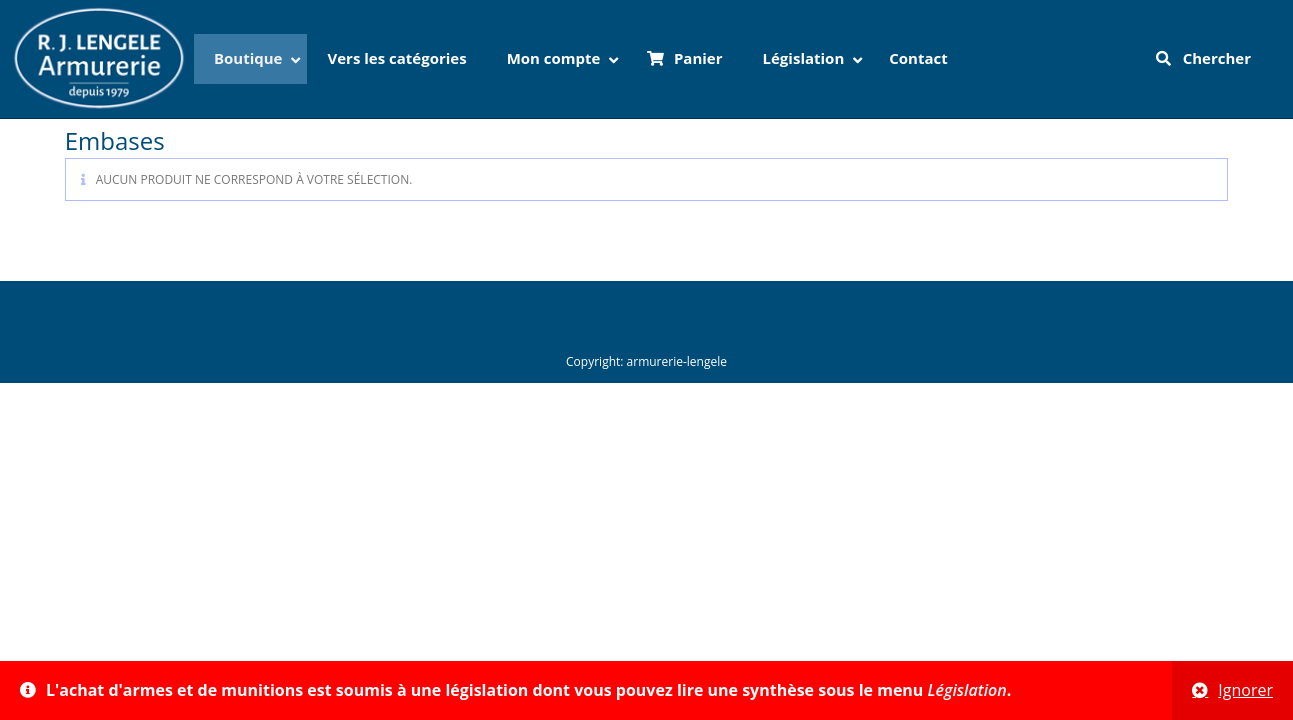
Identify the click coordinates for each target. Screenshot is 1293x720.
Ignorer (1245, 690)
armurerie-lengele (677, 361)
